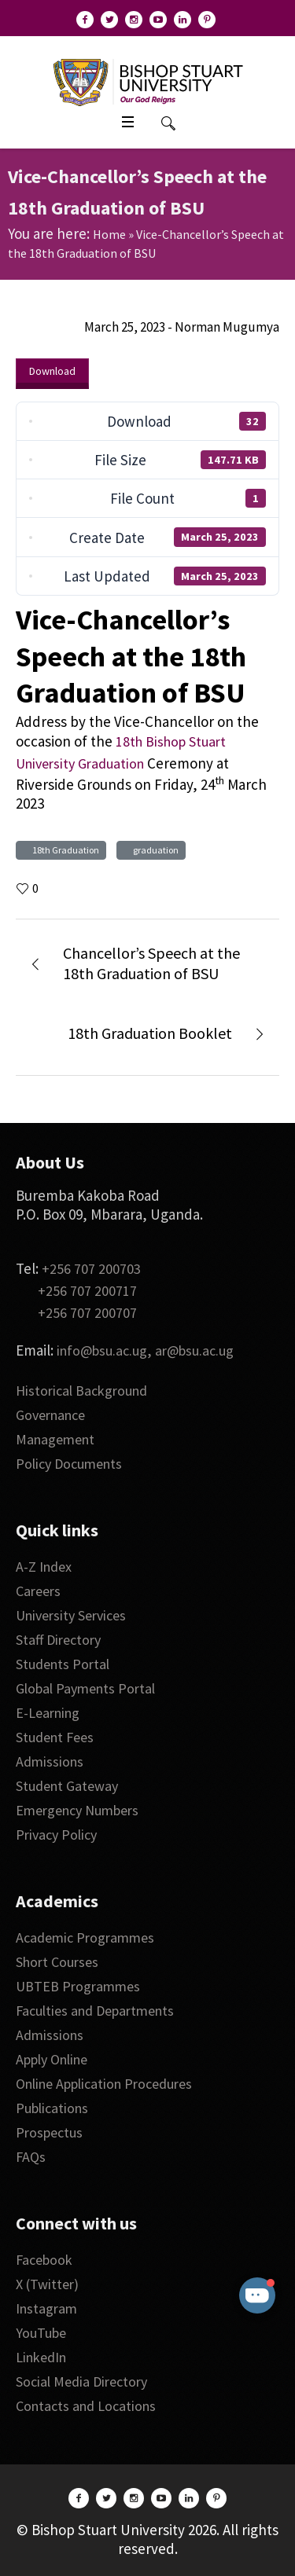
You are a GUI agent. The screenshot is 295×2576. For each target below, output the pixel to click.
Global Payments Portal (85, 1688)
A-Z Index (44, 1567)
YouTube (41, 2333)
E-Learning (47, 1713)
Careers (38, 1591)
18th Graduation (64, 850)
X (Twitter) (47, 2284)
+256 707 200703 (91, 1269)
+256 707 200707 (87, 1313)
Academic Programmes (85, 1937)
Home (109, 234)
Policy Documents (69, 1464)
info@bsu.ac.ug (102, 1350)
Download (52, 371)
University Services (71, 1615)
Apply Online (51, 2059)
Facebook (44, 2260)
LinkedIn (41, 2357)
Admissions (49, 1761)
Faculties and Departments (95, 2011)
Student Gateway (67, 1786)
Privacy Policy (56, 1835)
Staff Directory (58, 1640)
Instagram (46, 2308)
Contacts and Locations (86, 2406)
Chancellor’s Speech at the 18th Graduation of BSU (151, 963)
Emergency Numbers (77, 1810)
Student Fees (55, 1737)
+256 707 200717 (87, 1291)
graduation (154, 850)
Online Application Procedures (104, 2084)
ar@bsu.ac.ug (194, 1350)
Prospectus (49, 2132)
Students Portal (62, 1664)
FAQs (31, 2157)
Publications (52, 2108)
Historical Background (81, 1391)
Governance (50, 1415)
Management (55, 1439)
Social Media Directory (81, 2381)
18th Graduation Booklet (150, 1033)
